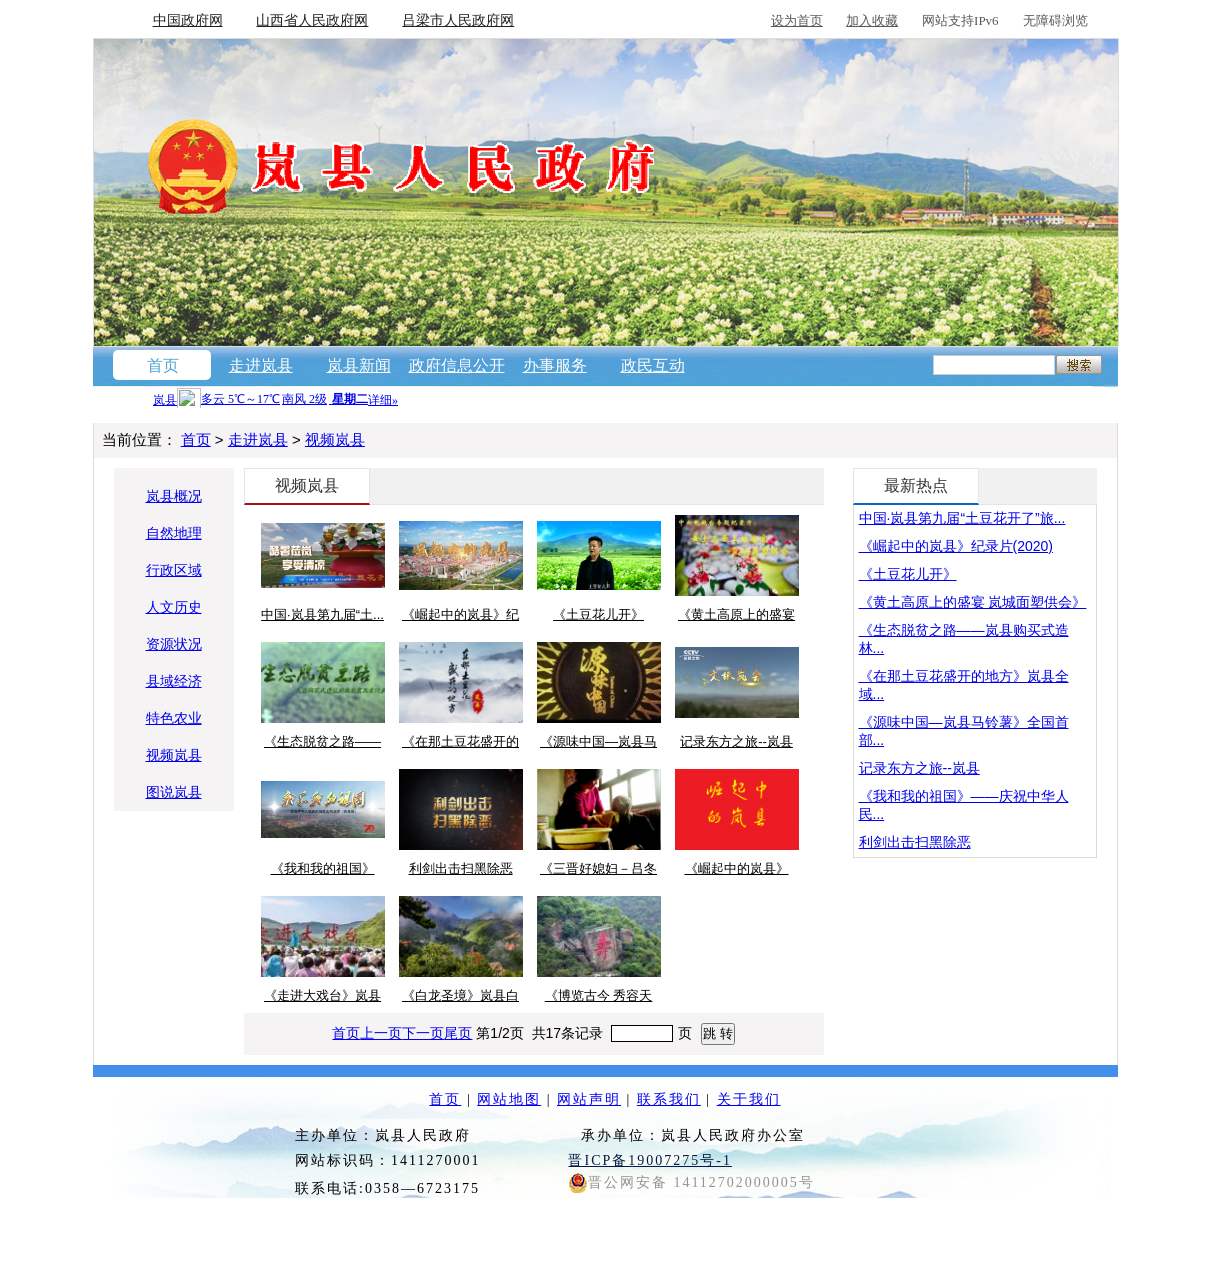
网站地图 (509, 1099)
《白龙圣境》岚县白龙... (460, 997)
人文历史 (174, 607)
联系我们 (669, 1099)
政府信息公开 (457, 365)
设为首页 (797, 20)
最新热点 (916, 485)
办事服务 (555, 365)
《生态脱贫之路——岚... (322, 743)
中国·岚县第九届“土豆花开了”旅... (962, 518)
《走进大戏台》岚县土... (322, 997)
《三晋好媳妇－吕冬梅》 (598, 870)
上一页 (381, 1033)
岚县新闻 (359, 365)
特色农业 (174, 718)
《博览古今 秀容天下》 (599, 997)
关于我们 (749, 1099)
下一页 (423, 1033)
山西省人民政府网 (312, 20)
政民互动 (653, 365)
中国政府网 (188, 20)
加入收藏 (872, 20)
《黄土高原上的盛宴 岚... (736, 616)
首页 (163, 365)
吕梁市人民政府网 (458, 20)
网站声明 (589, 1099)
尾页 (458, 1033)
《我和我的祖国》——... (323, 870)
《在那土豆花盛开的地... (460, 743)
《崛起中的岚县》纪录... (460, 616)
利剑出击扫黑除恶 (461, 868)
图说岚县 (174, 792)
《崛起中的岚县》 (737, 868)
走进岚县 (261, 365)
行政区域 (174, 570)
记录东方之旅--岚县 (736, 741)
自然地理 (174, 533)
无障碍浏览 (1055, 20)
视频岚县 (335, 439)
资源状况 (174, 644)
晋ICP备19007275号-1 (649, 1160)
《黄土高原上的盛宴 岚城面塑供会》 (973, 602)
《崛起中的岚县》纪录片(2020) (956, 546)
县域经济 (174, 681)
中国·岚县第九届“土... (322, 614)
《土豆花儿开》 (598, 614)
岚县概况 (174, 496)
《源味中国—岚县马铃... (598, 743)
